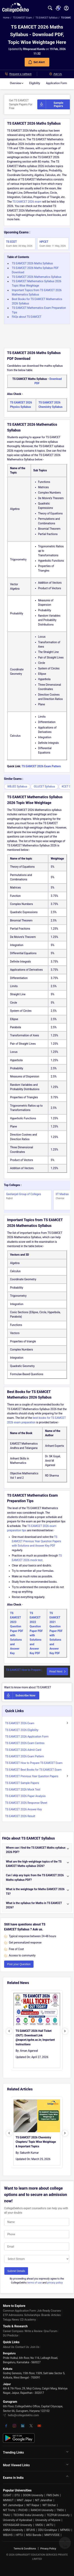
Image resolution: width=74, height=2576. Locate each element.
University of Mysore (47, 2520)
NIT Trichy (9, 2510)
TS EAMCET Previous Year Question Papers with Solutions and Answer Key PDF (36, 1541)
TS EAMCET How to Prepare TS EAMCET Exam (33, 1763)
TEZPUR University (58, 2515)
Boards (45, 2315)
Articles (56, 2315)
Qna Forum (50, 2331)
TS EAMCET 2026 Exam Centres (24, 1743)
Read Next (55, 1671)
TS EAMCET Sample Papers (22, 1783)
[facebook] (6, 2426)
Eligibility (34, 83)
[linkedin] (23, 2426)
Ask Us (55, 73)
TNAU (6, 2515)
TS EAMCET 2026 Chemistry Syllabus (50, 404)
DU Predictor (10, 2335)
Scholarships (32, 2315)
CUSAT (7, 2495)
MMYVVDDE (52, 2535)
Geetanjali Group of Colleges (23, 1194)
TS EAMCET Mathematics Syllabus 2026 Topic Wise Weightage (36, 283)
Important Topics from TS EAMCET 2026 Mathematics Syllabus (37, 292)
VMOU (39, 2525)
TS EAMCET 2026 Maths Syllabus (32, 263)
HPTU (19, 2535)
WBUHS (8, 2535)
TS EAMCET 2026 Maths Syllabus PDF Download (35, 270)
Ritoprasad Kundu (34, 49)
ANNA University (13, 2530)
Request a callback (18, 73)
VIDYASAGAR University (17, 2525)
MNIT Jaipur (24, 2500)
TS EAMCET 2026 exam (26, 201)
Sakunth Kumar (29, 2152)
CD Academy (28, 2319)
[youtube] (39, 2426)
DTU (17, 2495)
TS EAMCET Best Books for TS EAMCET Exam (33, 1769)
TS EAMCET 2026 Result (20, 1816)
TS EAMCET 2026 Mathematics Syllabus (36, 276)
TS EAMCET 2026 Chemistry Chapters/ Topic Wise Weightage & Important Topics (36, 2142)
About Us (8, 2347)
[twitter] (31, 2426)
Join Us (34, 2347)
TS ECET (11, 241)
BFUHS (30, 2530)
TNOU (60, 2510)
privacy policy (55, 2282)
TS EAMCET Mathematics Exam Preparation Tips (39, 310)
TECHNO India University (28, 2515)
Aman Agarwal (29, 2050)
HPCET (43, 241)
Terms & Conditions (25, 2548)
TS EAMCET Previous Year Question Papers (31, 1776)
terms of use (34, 2282)
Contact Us (22, 2347)
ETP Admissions (13, 2315)
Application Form (56, 83)
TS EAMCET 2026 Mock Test (22, 1789)
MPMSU (65, 2530)
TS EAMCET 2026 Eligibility (21, 1730)
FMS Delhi (52, 2495)
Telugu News (11, 2319)
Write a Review (34, 2331)
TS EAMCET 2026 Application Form (26, 1736)
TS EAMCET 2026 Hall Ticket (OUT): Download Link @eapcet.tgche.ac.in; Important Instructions (35, 2037)
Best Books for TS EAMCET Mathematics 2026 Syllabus (37, 301)
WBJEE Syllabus (17, 786)
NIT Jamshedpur (13, 2505)
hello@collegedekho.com (23, 2415)
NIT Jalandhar (43, 2500)
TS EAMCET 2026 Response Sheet (26, 1802)
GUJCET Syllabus (44, 786)
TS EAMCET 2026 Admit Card (23, 1749)
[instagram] (15, 2426)
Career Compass (13, 2331)
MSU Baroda (33, 2535)
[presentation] (9, 2031)
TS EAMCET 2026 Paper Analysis (25, 1796)
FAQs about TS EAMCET (26, 316)
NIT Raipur (32, 2505)
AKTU (49, 2525)
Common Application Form (19, 2310)
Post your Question (19, 1964)
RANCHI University (42, 2510)
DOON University (33, 2495)
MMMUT (8, 2500)
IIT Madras (62, 1194)
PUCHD (23, 2510)
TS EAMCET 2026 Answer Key (23, 1809)
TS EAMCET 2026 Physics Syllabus (21, 404)
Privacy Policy (48, 2548)
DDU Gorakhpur (47, 2530)
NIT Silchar (49, 2505)
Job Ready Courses (49, 2310)
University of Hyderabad (17, 2520)
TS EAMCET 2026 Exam (19, 1723)
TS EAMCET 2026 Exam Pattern (41, 766)
